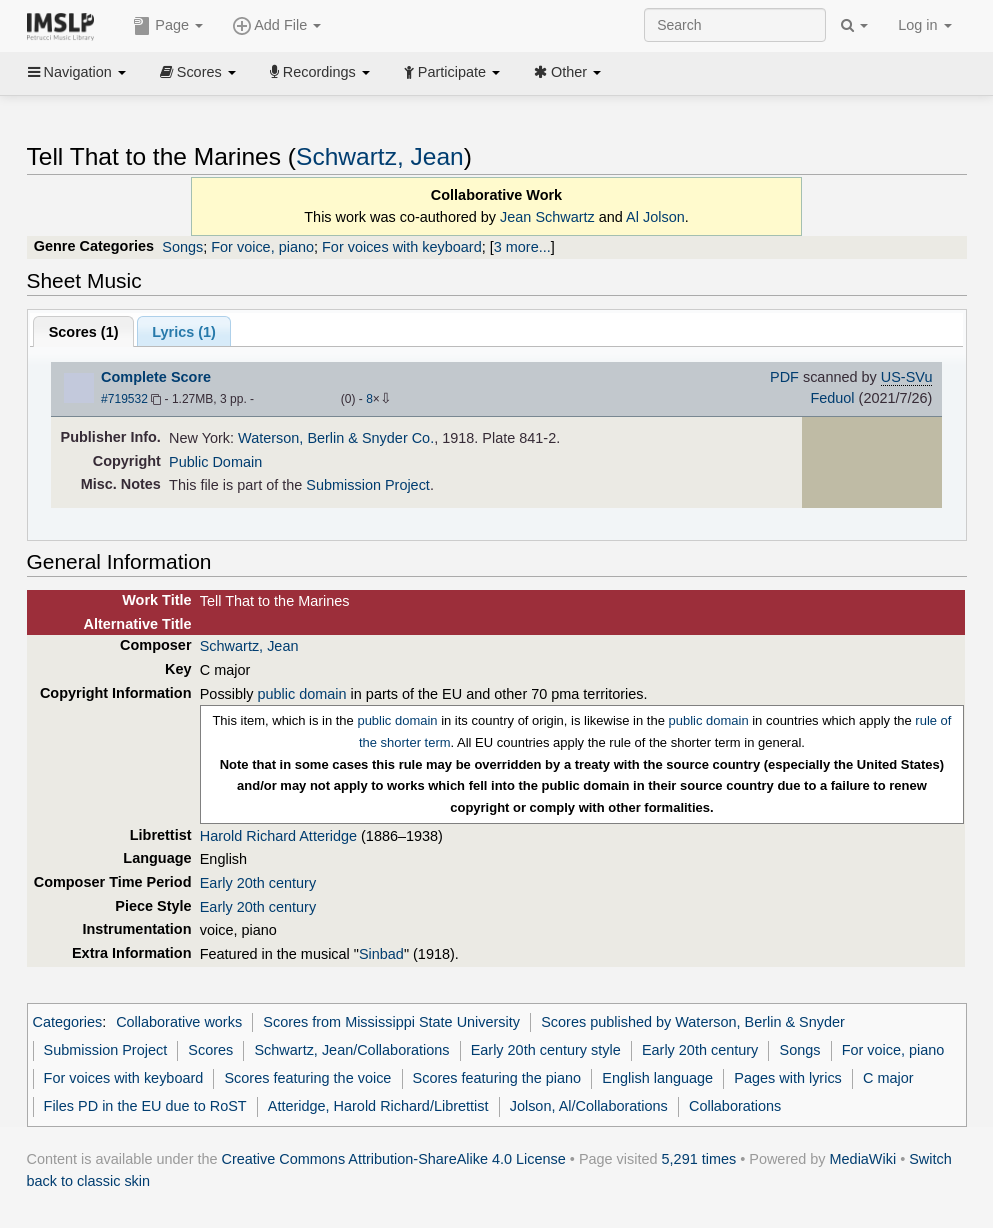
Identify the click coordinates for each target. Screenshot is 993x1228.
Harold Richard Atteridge (278, 836)
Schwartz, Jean (380, 156)
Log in (924, 25)
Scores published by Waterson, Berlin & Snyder (693, 1022)
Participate (452, 72)
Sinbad (381, 954)
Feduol (832, 398)
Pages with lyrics (788, 1078)
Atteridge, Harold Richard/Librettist (378, 1106)
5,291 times (699, 1159)
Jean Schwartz (547, 217)
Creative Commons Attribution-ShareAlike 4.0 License (394, 1159)
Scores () (84, 332)
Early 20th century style (546, 1050)
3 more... (522, 247)
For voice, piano (262, 247)
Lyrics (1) (184, 332)
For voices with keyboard (402, 247)
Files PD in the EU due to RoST (145, 1106)
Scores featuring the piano (497, 1078)
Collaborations (735, 1106)
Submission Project (368, 485)
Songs (182, 247)
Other (567, 72)
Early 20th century (258, 883)
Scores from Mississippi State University (391, 1022)
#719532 (124, 399)
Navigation (77, 72)
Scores (198, 72)
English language (657, 1078)
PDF (784, 377)
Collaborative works (179, 1022)
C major (888, 1078)
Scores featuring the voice (307, 1078)
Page (168, 26)
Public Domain (215, 462)
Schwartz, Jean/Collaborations (351, 1050)
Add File (277, 26)
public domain (302, 694)
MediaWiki (863, 1159)
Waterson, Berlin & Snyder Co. (336, 438)
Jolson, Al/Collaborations (589, 1106)
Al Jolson (655, 217)
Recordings (320, 72)
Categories (68, 1022)
